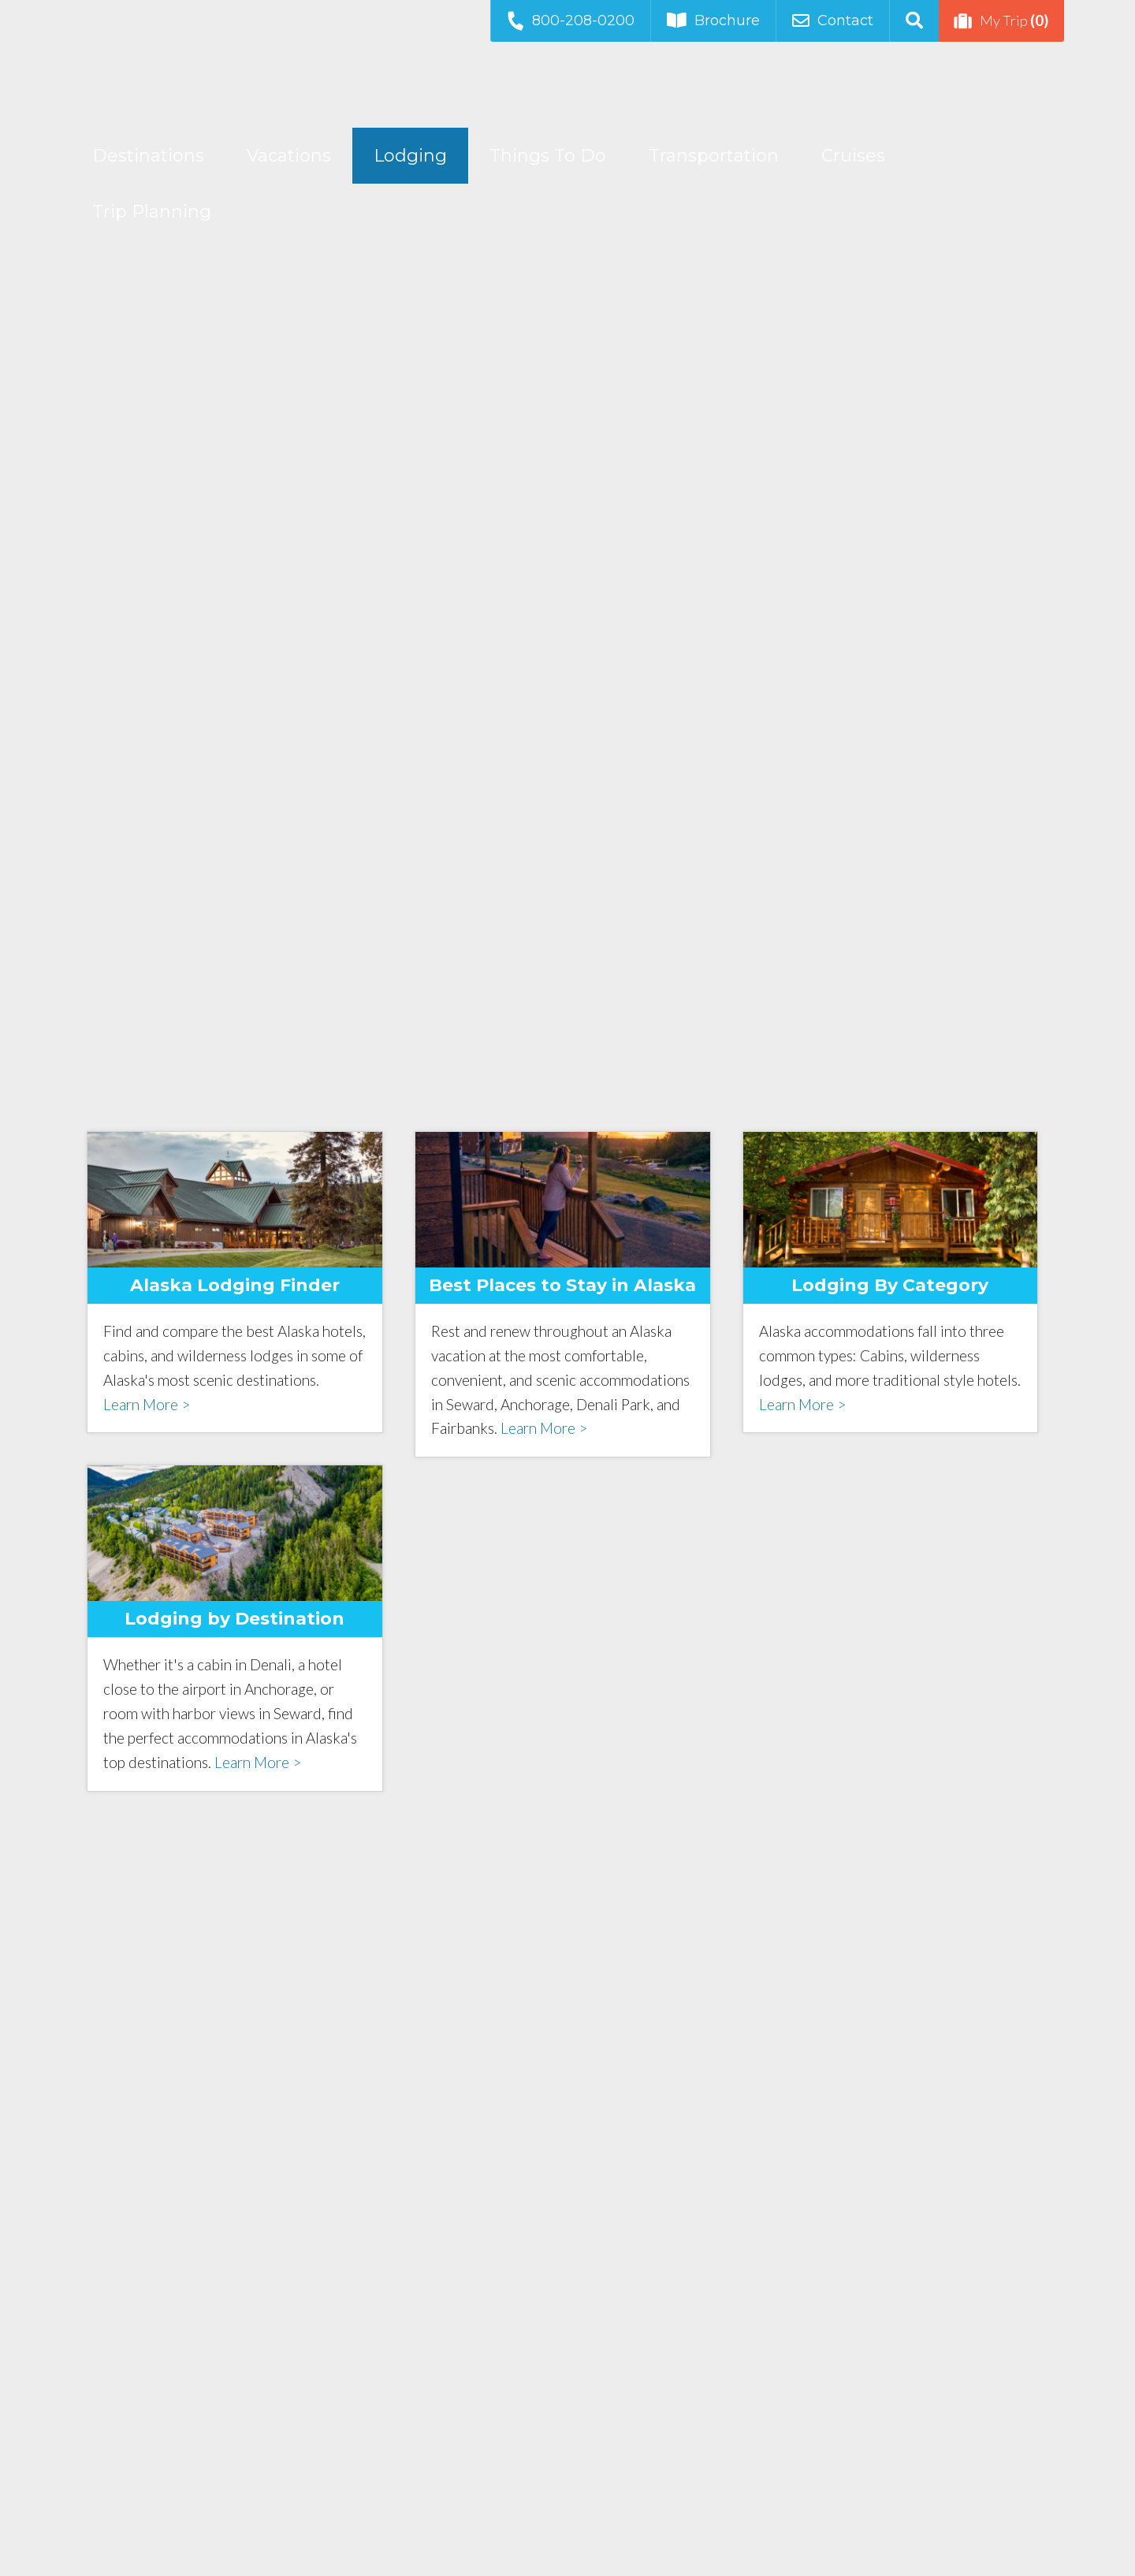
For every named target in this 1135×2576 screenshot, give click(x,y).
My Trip (1001, 20)
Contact (832, 20)
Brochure (713, 20)
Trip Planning (151, 211)
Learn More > (146, 1404)
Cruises (853, 155)
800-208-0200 (569, 20)
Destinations (148, 155)
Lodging (410, 155)
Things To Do (547, 155)
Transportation (714, 155)
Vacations (289, 155)
